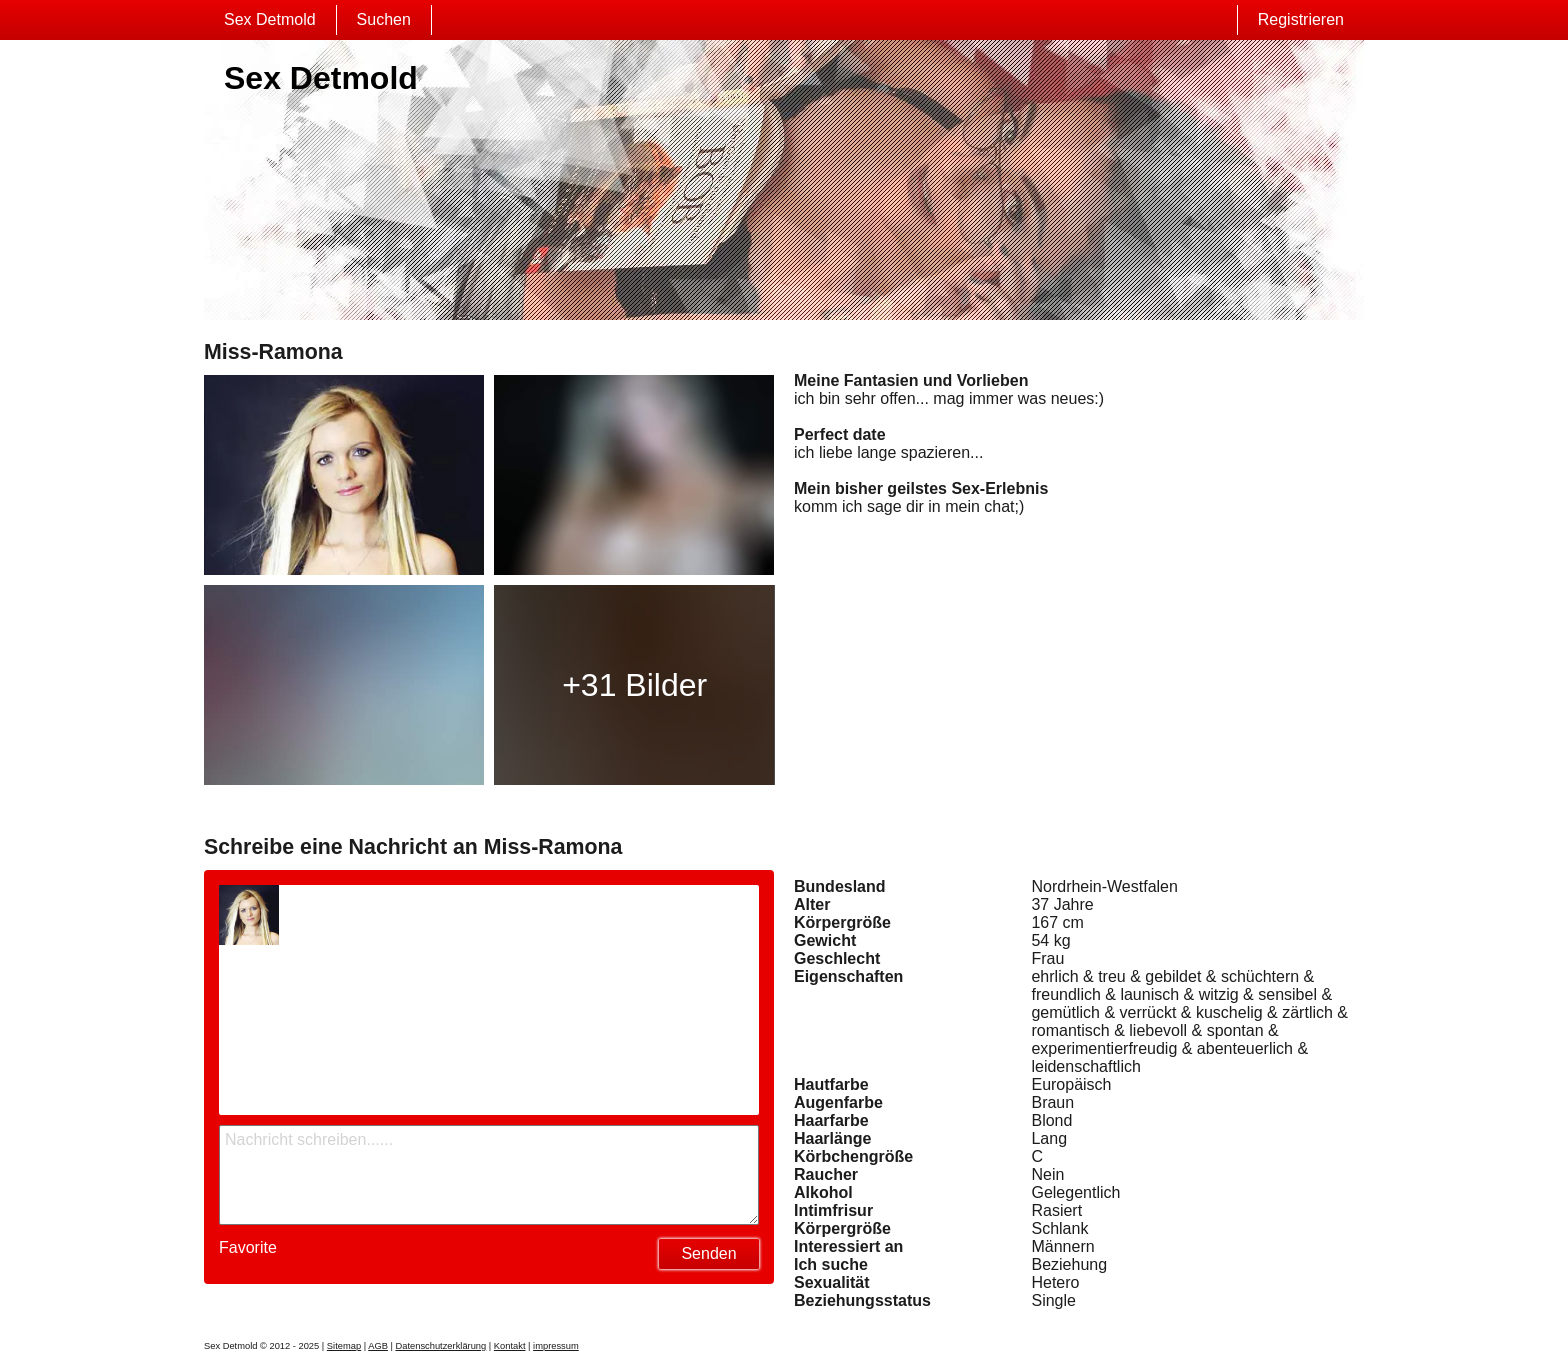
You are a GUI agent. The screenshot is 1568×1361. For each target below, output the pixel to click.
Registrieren (1301, 19)
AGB (378, 1346)
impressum (556, 1346)
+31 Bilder (634, 685)
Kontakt (510, 1346)
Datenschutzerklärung (441, 1346)
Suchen (384, 19)
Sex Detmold (270, 19)
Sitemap (344, 1346)
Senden (708, 1253)
